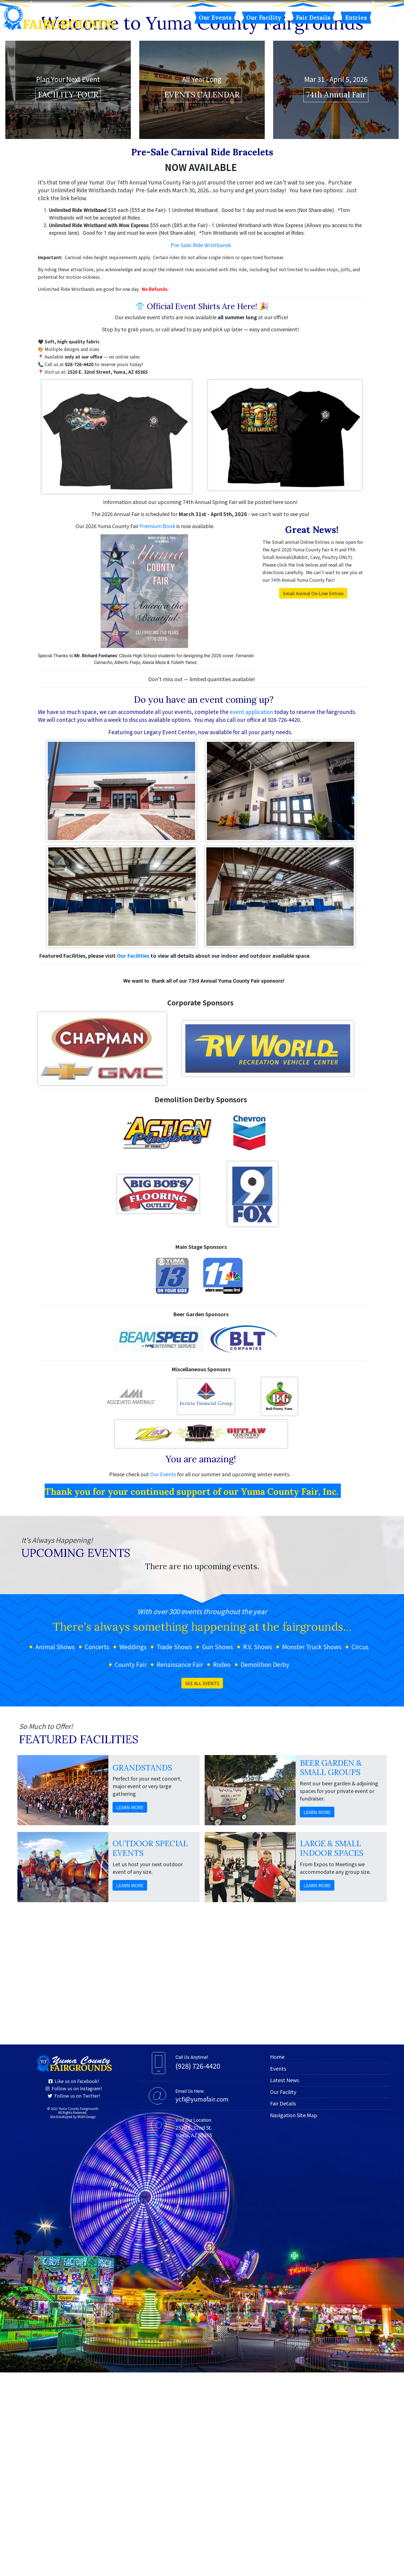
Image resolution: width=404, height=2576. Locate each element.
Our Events (215, 17)
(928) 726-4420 (197, 2269)
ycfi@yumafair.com (202, 2302)
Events (278, 2272)
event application (251, 915)
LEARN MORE (129, 2010)
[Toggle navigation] (391, 17)
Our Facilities (133, 1159)
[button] (30, 105)
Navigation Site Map (293, 2318)
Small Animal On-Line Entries (313, 796)
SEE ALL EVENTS (202, 1886)
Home (277, 2260)
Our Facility (263, 17)
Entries (356, 17)
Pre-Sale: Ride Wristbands (201, 448)
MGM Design (86, 2320)
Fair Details (313, 17)
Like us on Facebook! (74, 2284)
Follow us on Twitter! (74, 2299)
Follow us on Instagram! (73, 2291)
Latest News (284, 2283)
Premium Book (157, 729)
